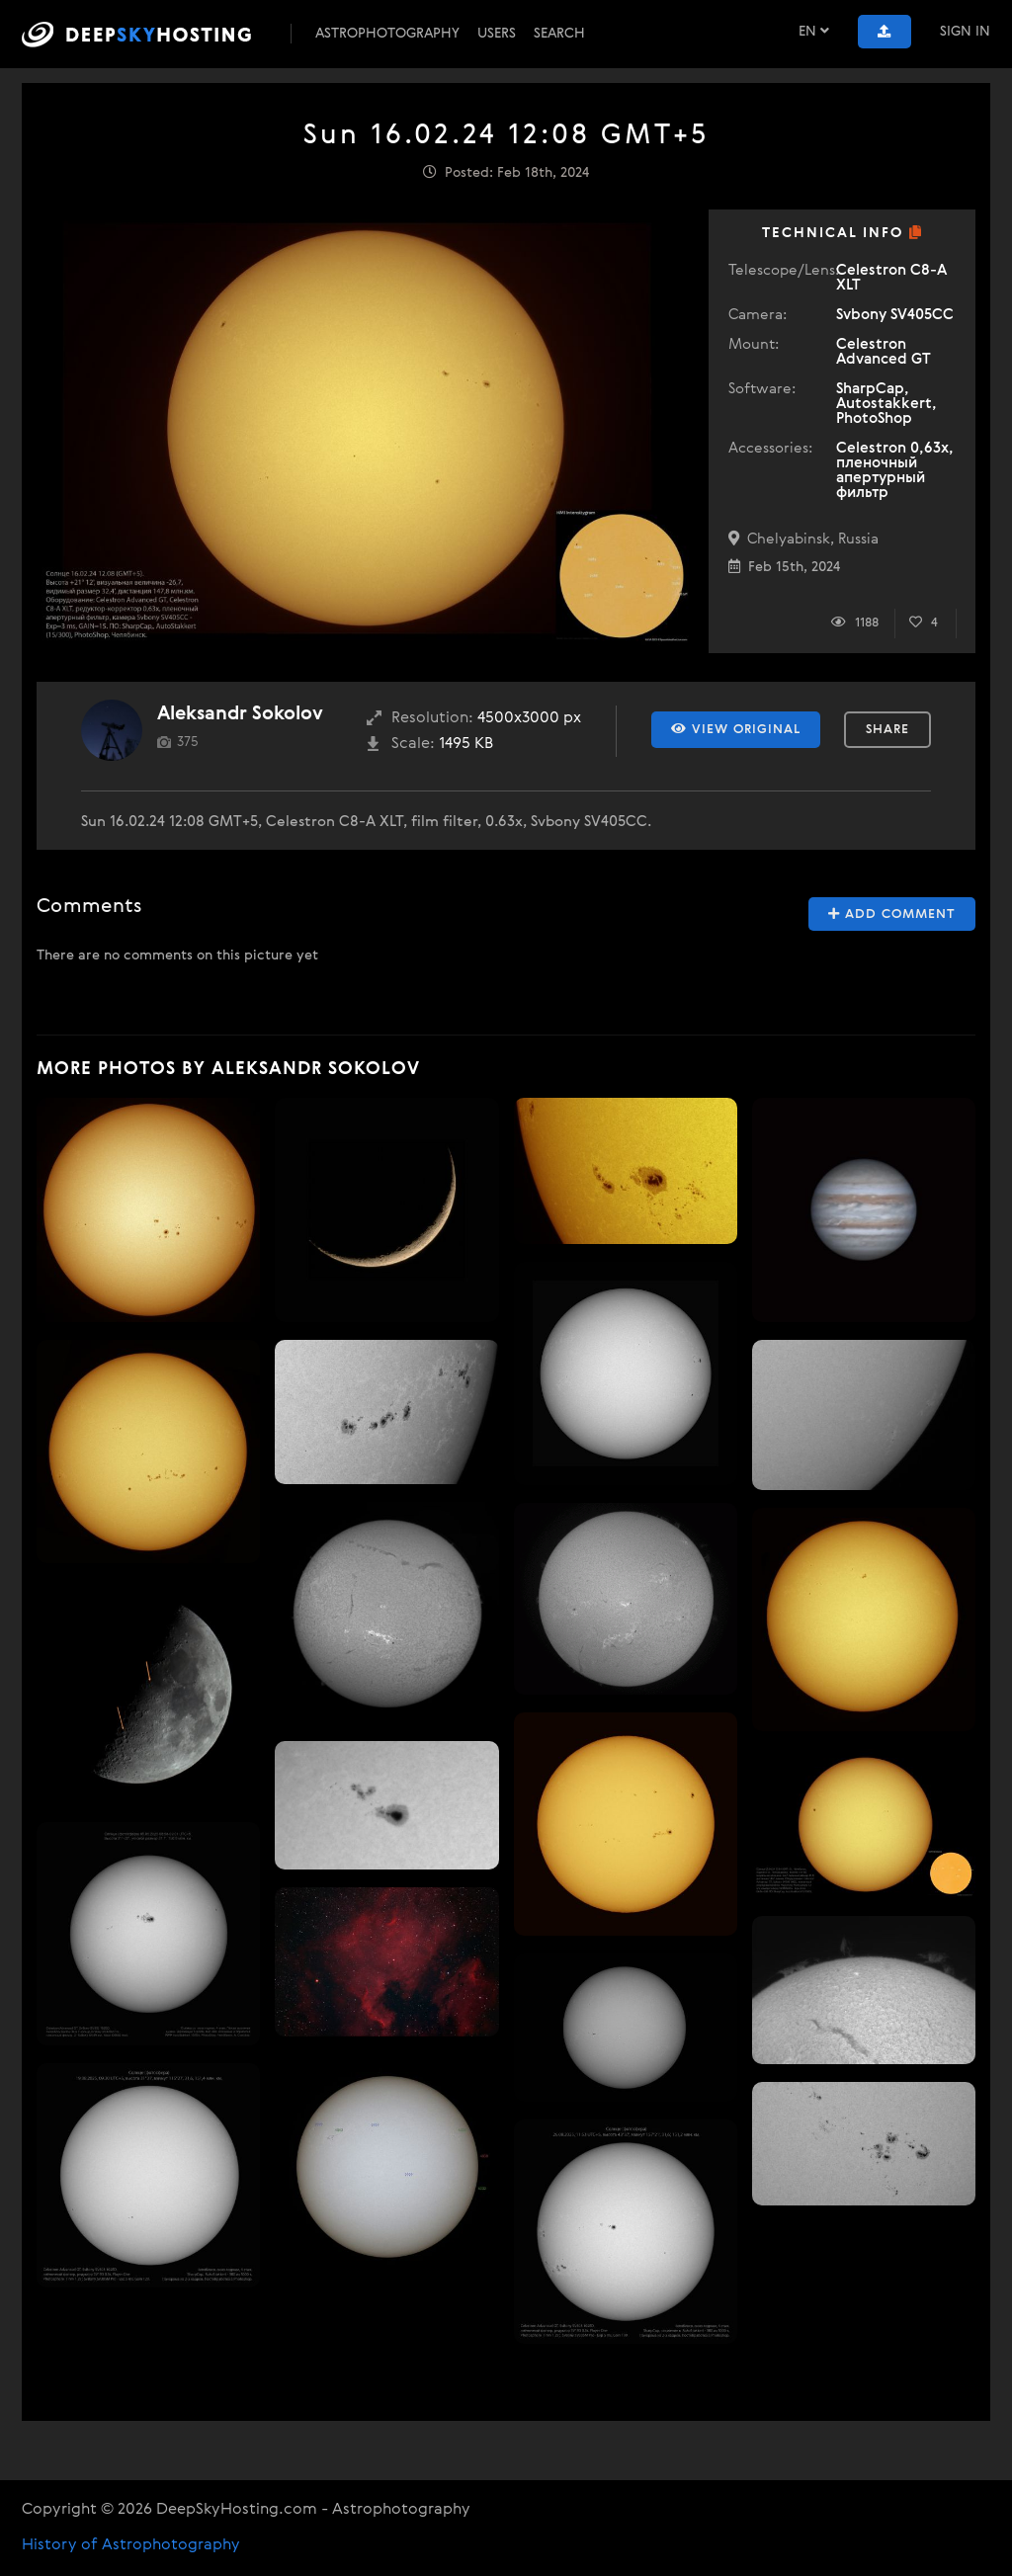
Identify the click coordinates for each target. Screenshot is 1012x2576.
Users (496, 34)
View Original (736, 729)
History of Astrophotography (131, 2545)
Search (559, 34)
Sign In (965, 32)
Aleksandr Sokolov (240, 714)
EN (814, 31)
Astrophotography (387, 34)
